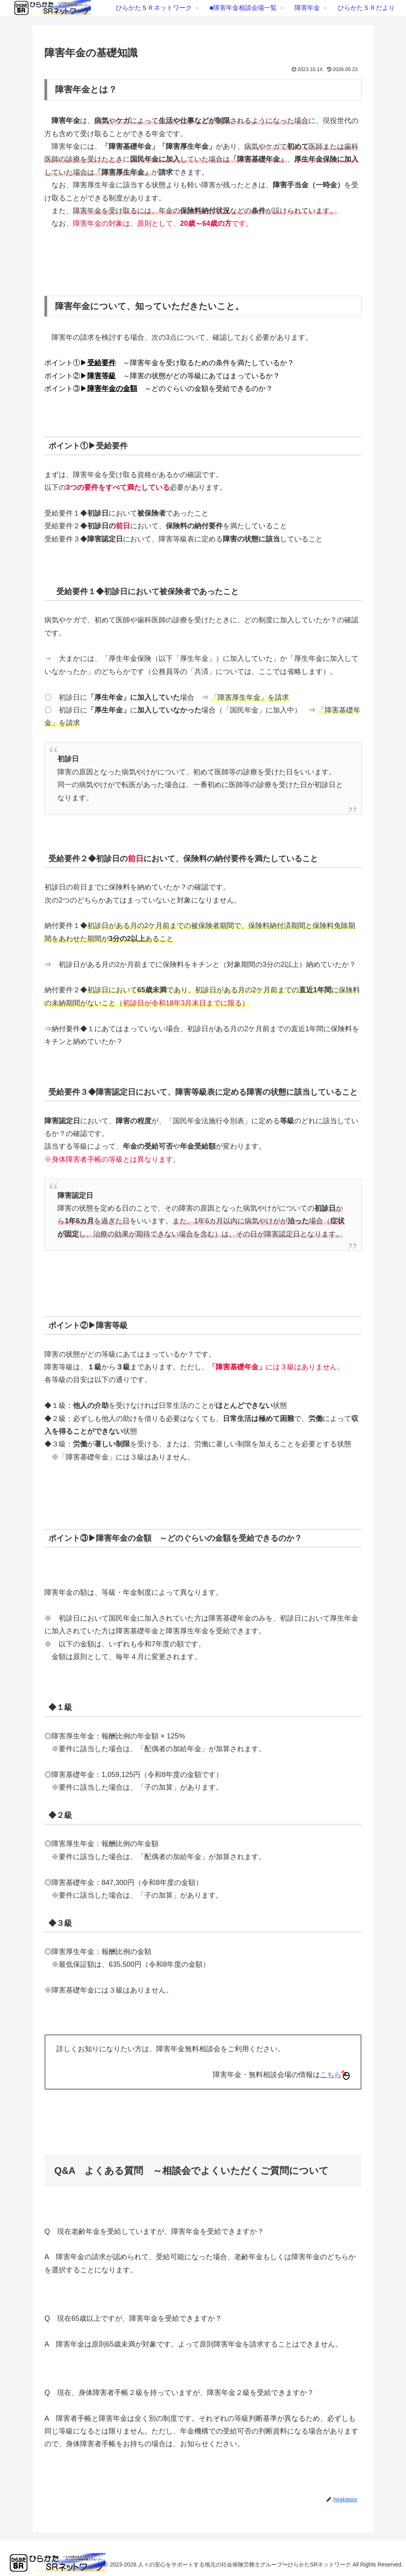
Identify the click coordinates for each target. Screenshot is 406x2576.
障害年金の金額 (112, 389)
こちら (335, 2075)
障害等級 (101, 376)
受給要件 (101, 363)
